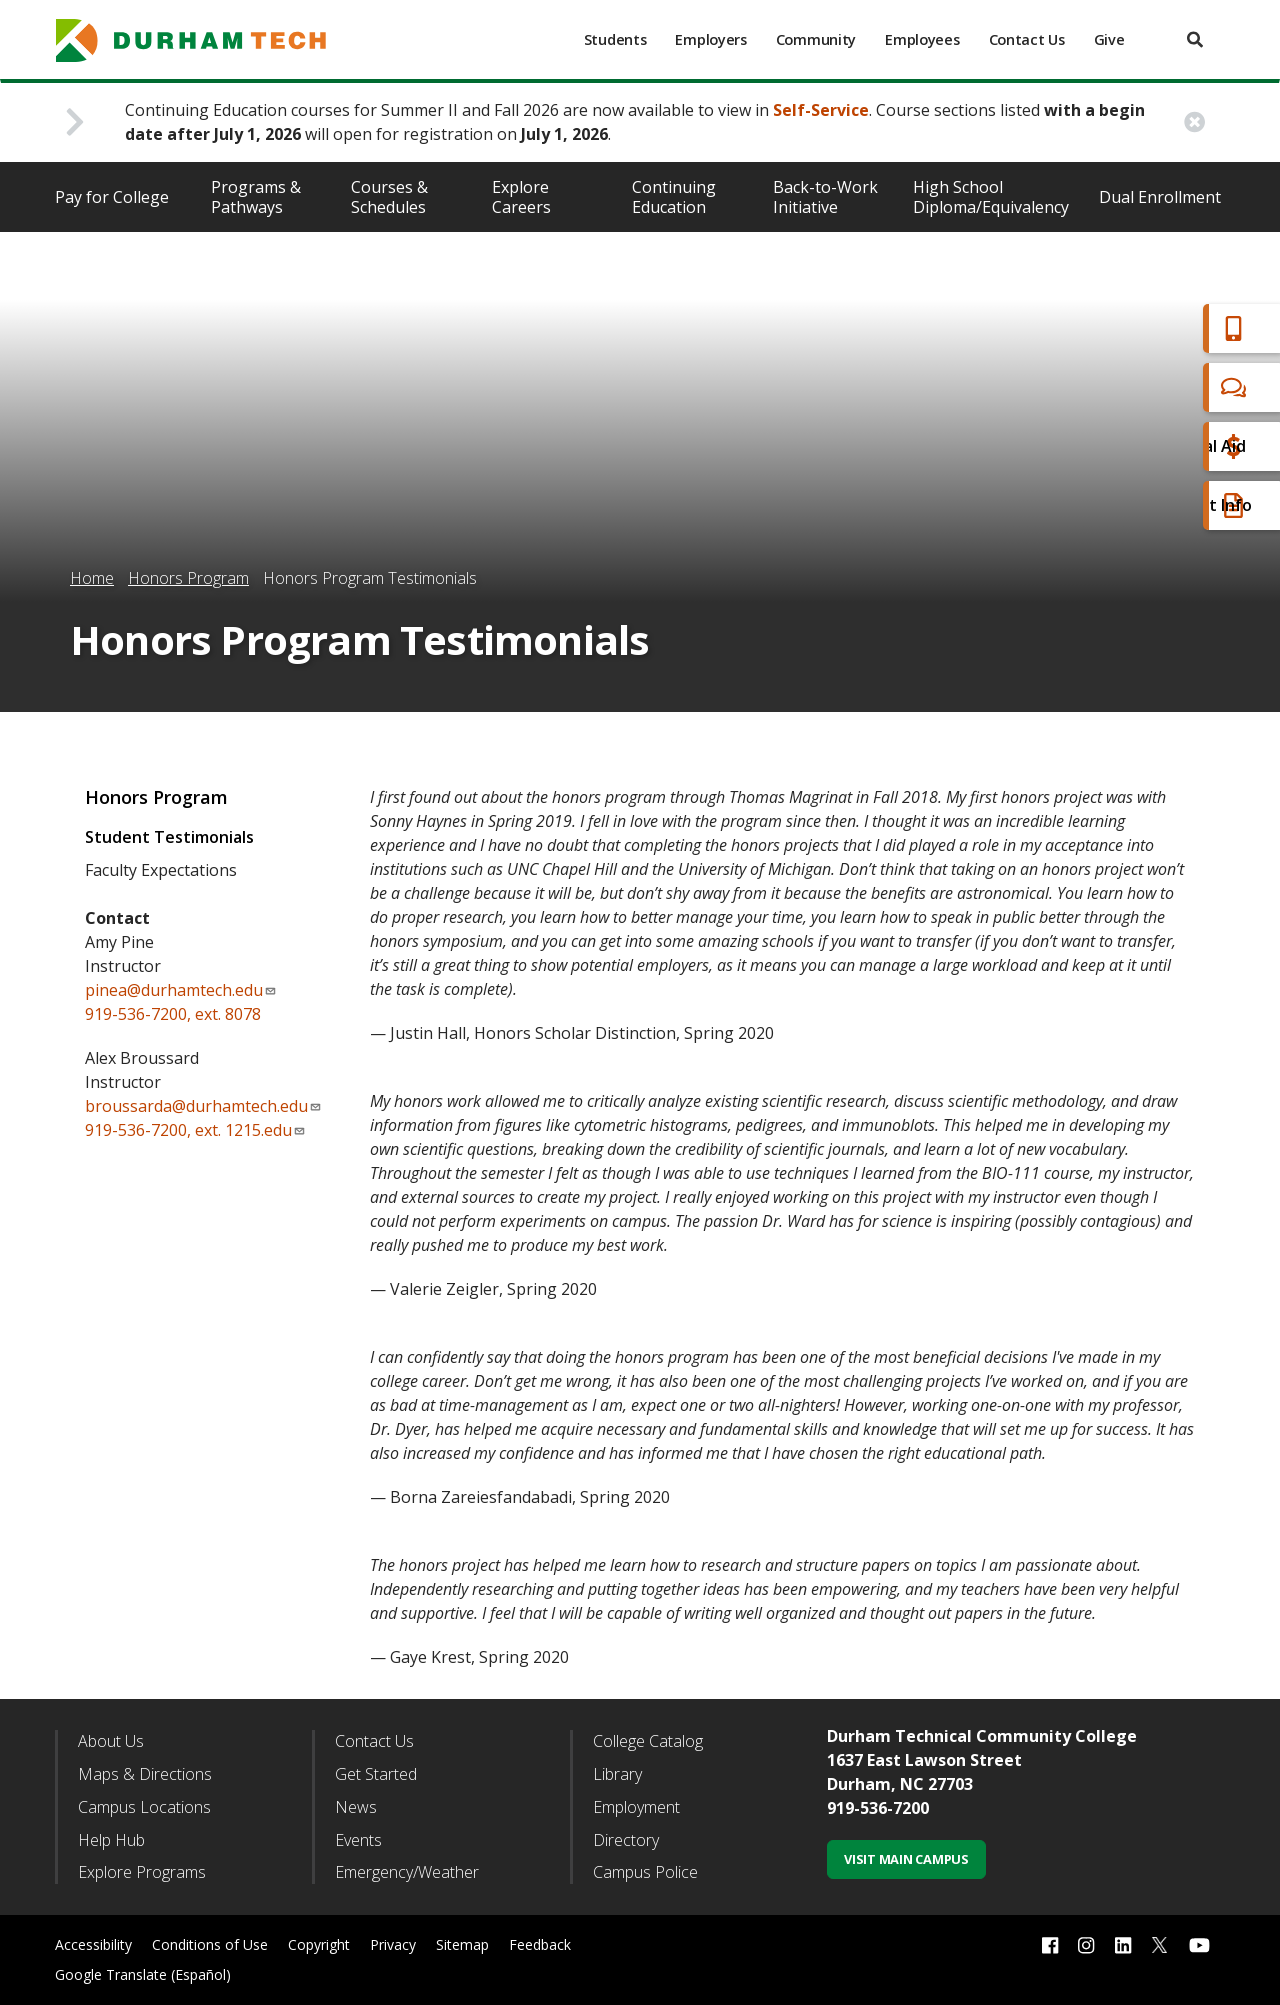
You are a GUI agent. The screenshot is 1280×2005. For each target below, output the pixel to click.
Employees (922, 39)
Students (615, 39)
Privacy (393, 1944)
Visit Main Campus (906, 1859)
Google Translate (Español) (143, 1974)
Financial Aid (1179, 446)
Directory (626, 1840)
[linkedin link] (1123, 1945)
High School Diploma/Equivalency (991, 197)
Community (816, 39)
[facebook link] (1050, 1945)
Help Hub (111, 1840)
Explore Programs (142, 1872)
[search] (1195, 39)
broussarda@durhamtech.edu (203, 1106)
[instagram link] (1086, 1945)
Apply (1153, 328)
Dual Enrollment (1160, 197)
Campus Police (645, 1872)
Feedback (540, 1944)
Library (617, 1774)
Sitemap (462, 1944)
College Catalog (648, 1741)
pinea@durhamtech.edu (181, 990)
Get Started (376, 1774)
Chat (1150, 387)
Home (92, 578)
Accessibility (93, 1944)
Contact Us (1027, 39)
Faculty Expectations (161, 870)
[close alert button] (1194, 122)
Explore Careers (521, 197)
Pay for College (112, 197)
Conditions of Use (210, 1944)
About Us (111, 1741)
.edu (283, 1130)
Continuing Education (674, 197)
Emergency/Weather (407, 1872)
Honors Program (188, 578)
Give (1109, 39)
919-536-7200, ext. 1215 (173, 1130)
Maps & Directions (145, 1774)
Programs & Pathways (256, 197)
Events (358, 1840)
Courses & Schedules (389, 197)
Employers (710, 39)
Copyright (319, 1944)
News (356, 1807)
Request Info (1182, 505)
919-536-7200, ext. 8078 (173, 1014)
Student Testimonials (169, 837)
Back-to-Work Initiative (825, 197)
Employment (636, 1807)
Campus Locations (144, 1807)
